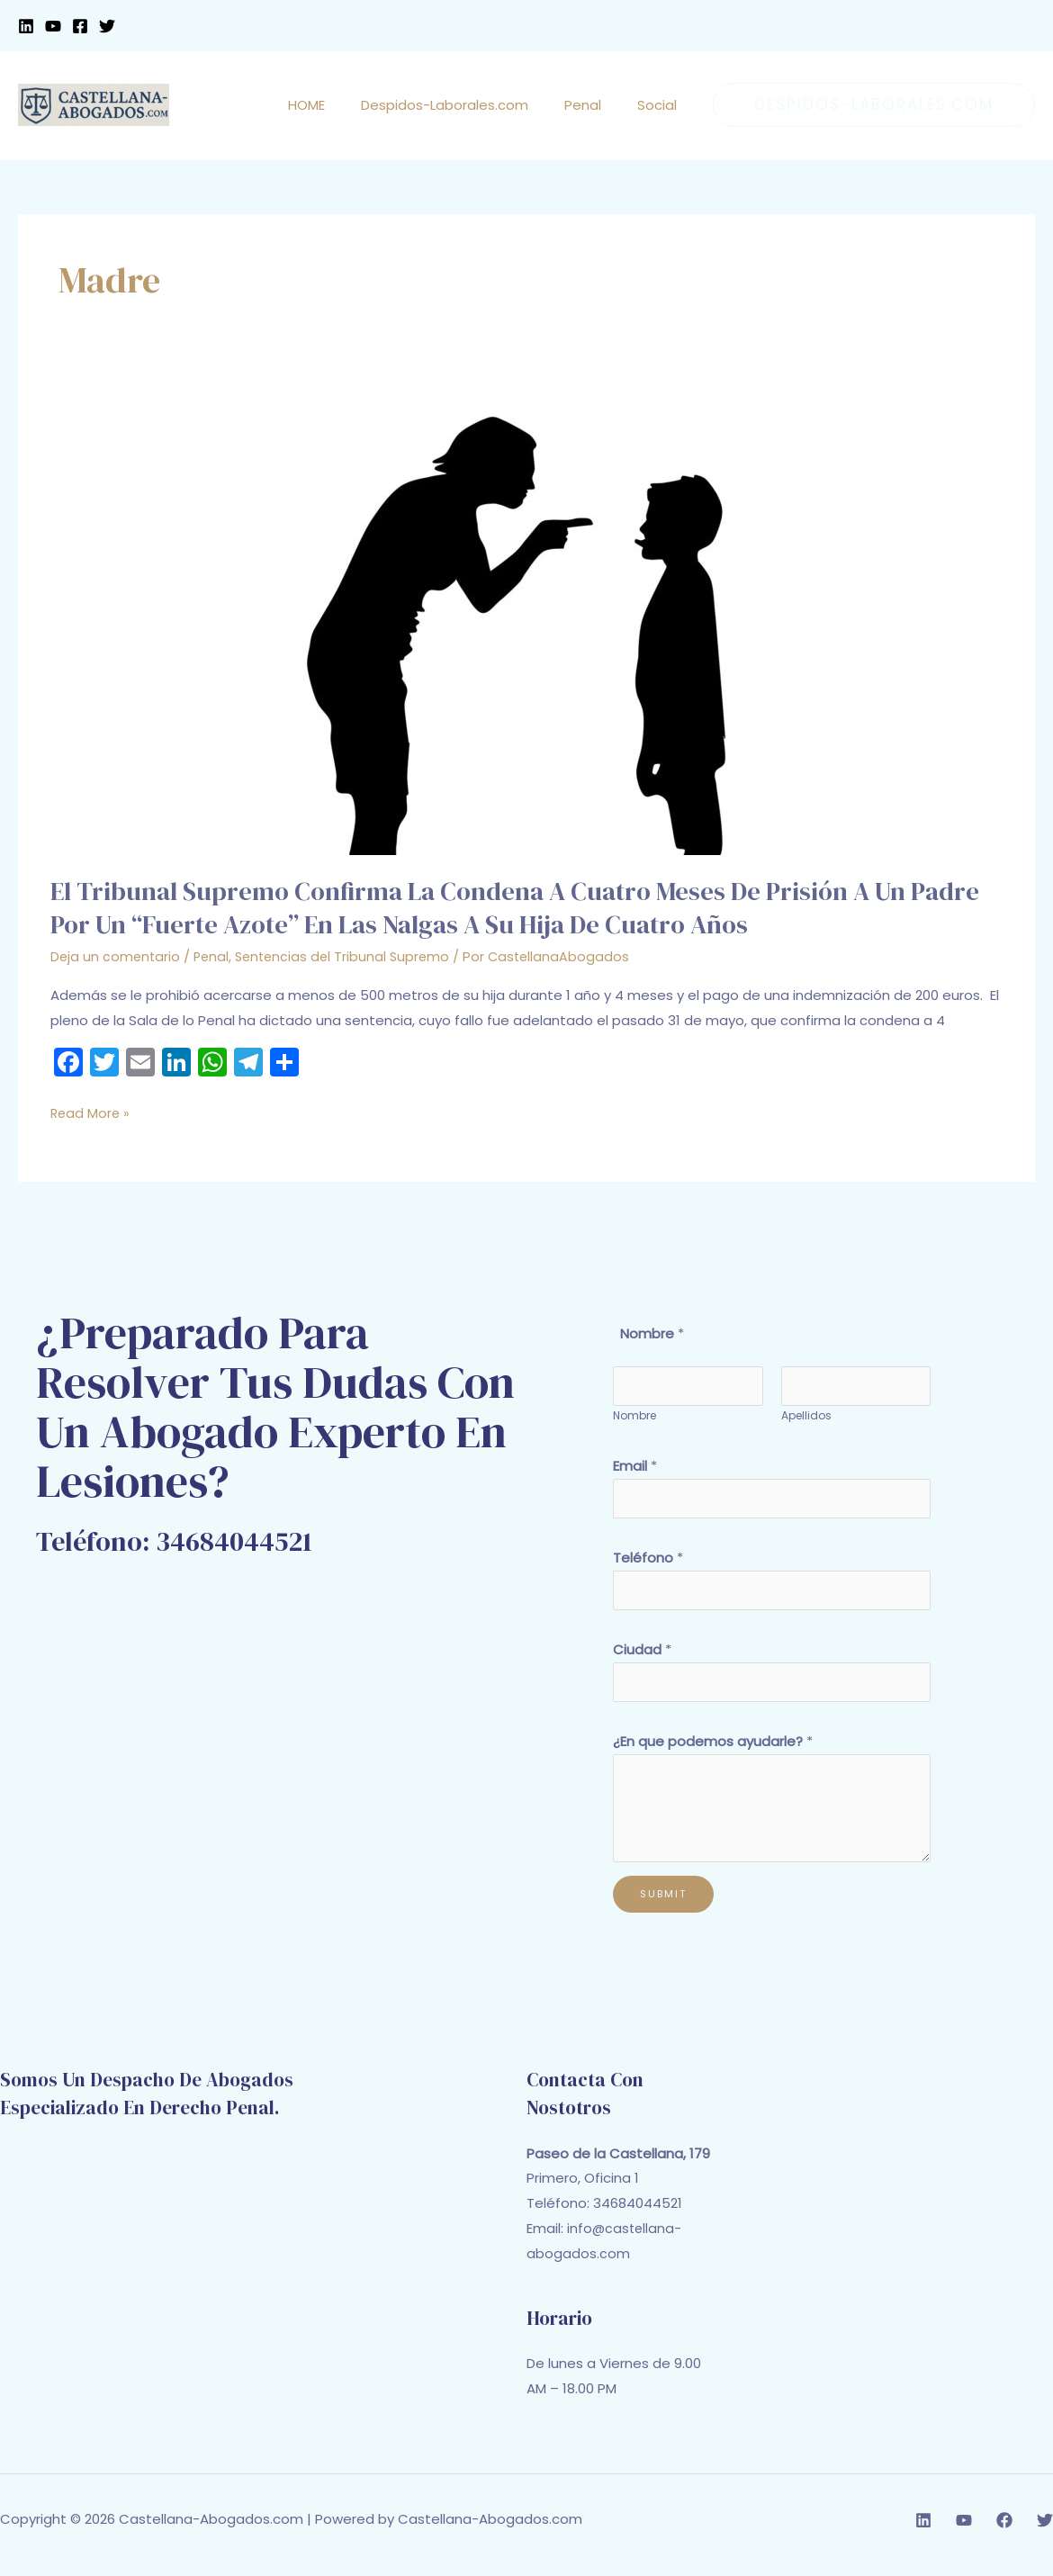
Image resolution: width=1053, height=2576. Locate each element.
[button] (874, 105)
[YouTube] (53, 26)
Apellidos (806, 1419)
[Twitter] (107, 26)
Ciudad (642, 1658)
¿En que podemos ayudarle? (713, 1752)
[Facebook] (80, 26)
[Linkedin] (26, 26)
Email (635, 1468)
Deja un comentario (116, 956)
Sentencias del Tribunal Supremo (349, 956)
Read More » (91, 1111)
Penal (214, 956)
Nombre (634, 1419)
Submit (663, 1905)
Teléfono (648, 1563)
